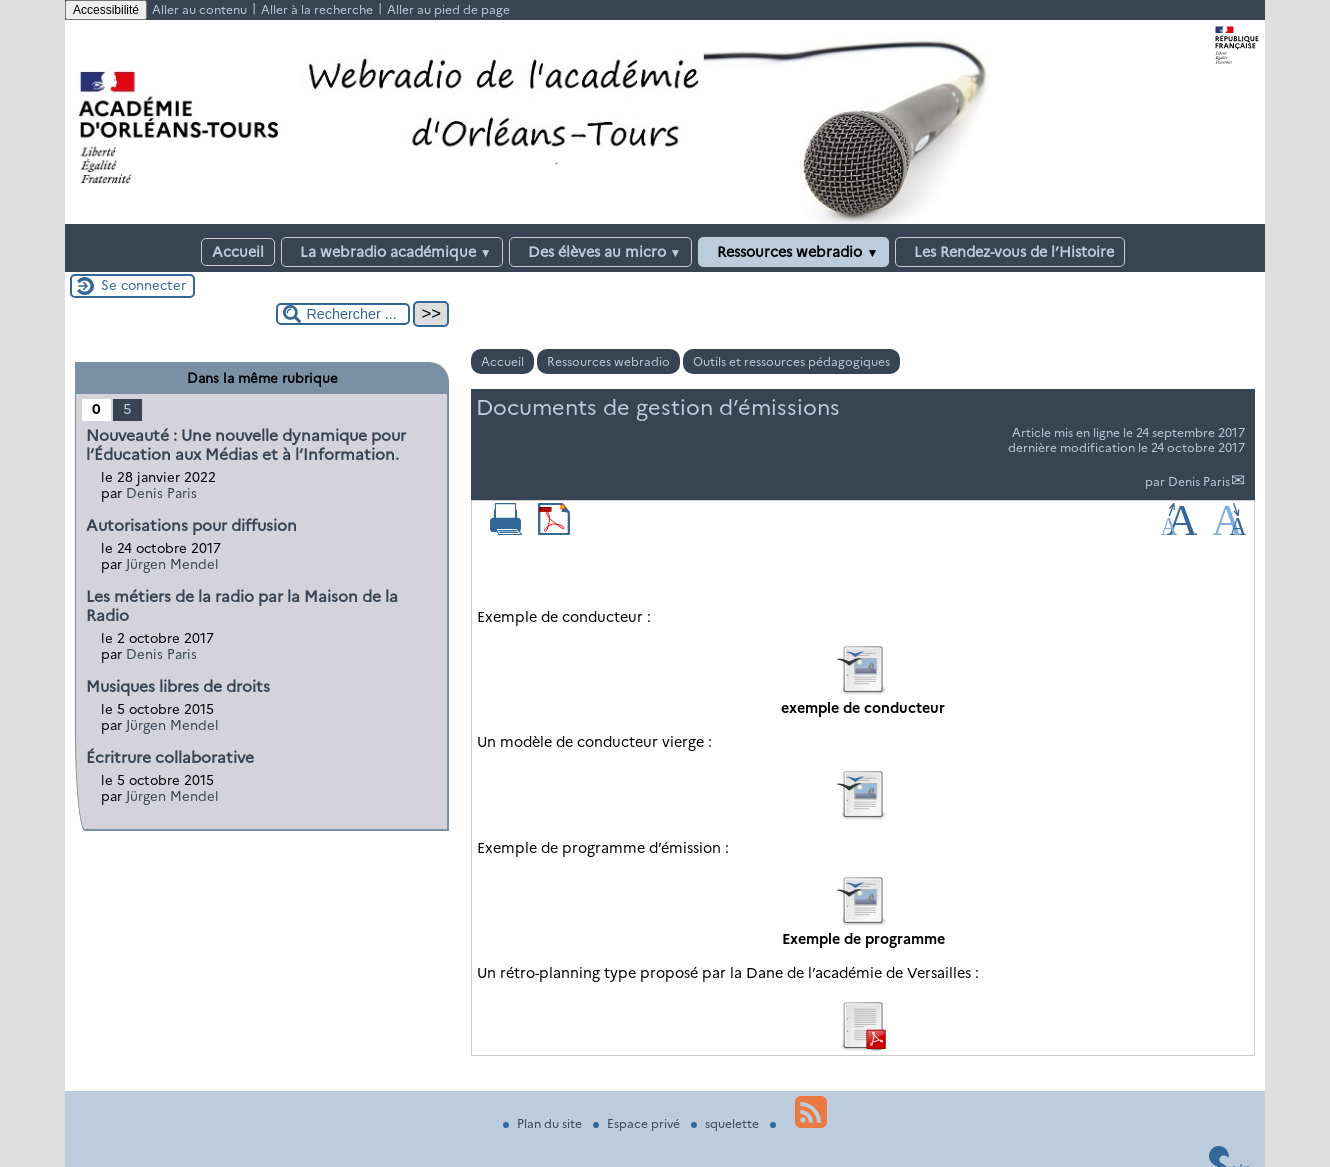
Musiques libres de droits (178, 686)
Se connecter (143, 285)
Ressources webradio (793, 252)
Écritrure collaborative (170, 757)
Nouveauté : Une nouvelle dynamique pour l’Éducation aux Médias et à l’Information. (246, 445)
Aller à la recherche (317, 9)
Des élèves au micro (601, 252)
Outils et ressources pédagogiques (791, 361)
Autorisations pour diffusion (191, 525)
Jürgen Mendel (172, 564)
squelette (726, 1123)
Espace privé (638, 1123)
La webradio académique (392, 252)
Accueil (238, 252)
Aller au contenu (199, 9)
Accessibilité (106, 10)
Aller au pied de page (448, 9)
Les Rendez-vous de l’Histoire (1010, 252)
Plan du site (544, 1123)
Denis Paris (1199, 481)
